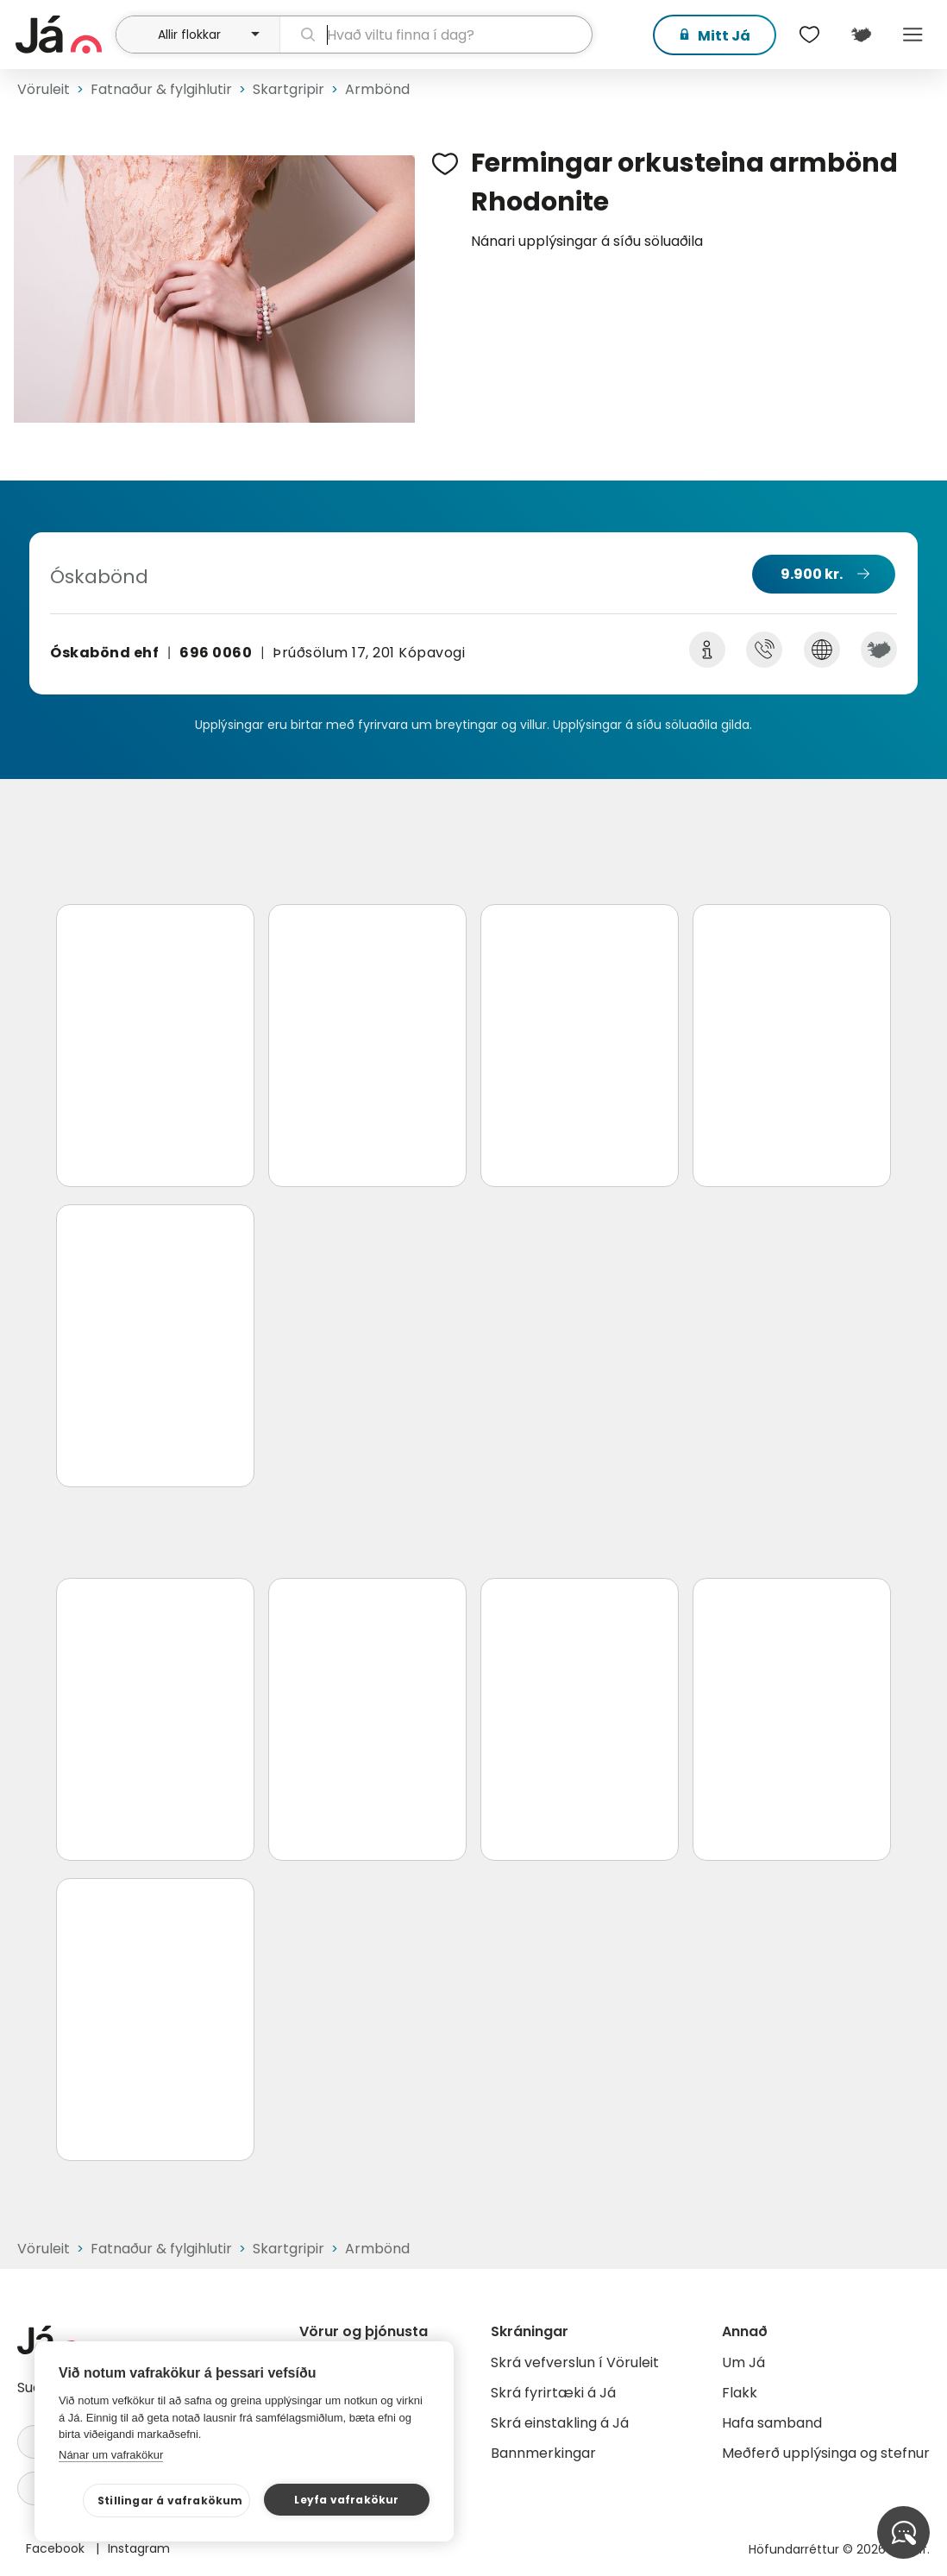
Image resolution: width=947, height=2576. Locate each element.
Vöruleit (43, 89)
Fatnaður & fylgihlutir (161, 89)
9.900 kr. (812, 574)
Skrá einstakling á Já (560, 2423)
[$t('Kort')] (861, 34)
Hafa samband (772, 2423)
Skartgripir (288, 89)
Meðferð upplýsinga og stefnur (826, 2453)
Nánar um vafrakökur (111, 2454)
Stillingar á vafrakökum (170, 2500)
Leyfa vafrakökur (346, 2499)
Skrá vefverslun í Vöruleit (575, 2362)
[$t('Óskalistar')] (809, 34)
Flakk (739, 2393)
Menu (912, 34)
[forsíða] (63, 34)
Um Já (743, 2362)
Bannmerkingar (543, 2453)
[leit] (436, 34)
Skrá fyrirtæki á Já (553, 2393)
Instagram (139, 2548)
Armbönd (377, 89)
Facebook (57, 2548)
